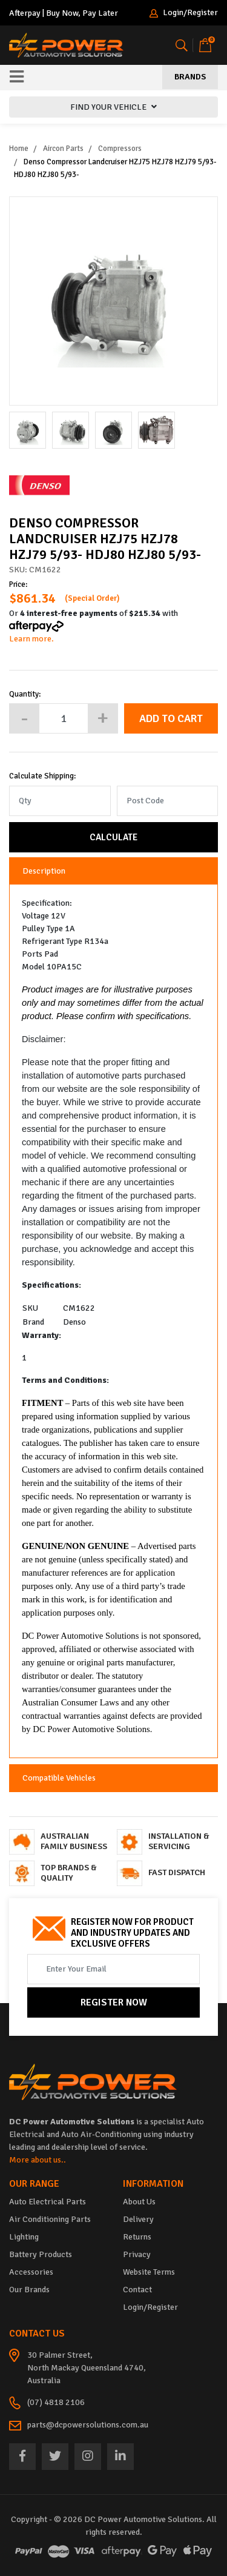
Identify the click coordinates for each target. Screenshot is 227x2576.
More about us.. (37, 2160)
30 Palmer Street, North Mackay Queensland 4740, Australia (86, 2368)
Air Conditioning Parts (50, 2219)
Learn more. (31, 639)
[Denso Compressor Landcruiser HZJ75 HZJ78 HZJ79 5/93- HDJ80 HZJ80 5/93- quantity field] (63, 718)
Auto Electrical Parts (47, 2201)
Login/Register (184, 13)
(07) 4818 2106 (56, 2402)
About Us (139, 2201)
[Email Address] (113, 1969)
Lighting (24, 2237)
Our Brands (29, 2289)
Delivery (138, 2219)
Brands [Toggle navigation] (190, 77)
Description (43, 871)
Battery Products (40, 2254)
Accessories (31, 2272)
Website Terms (149, 2272)
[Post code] (168, 801)
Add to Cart (171, 718)
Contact (137, 2289)
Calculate (113, 837)
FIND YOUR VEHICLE (113, 107)
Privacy (137, 2254)
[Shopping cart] (205, 45)
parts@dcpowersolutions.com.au (87, 2425)
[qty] (60, 801)
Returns (137, 2237)
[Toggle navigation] (16, 77)
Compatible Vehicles (59, 1778)
